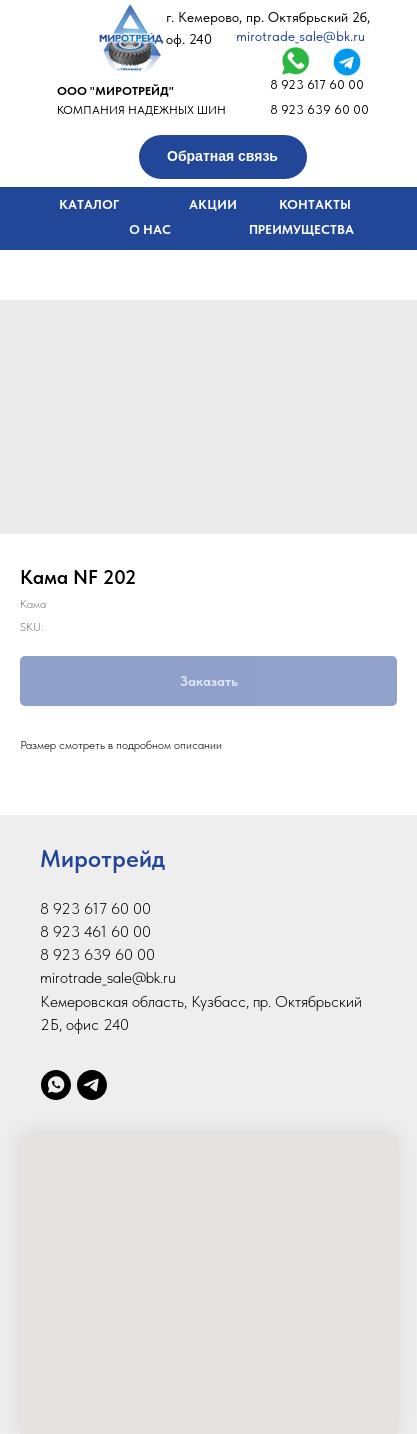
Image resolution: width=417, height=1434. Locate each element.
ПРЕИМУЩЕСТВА (301, 229)
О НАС (150, 229)
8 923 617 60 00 (317, 84)
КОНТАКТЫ (315, 204)
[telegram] (92, 1085)
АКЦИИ (213, 204)
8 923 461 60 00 (95, 931)
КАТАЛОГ (89, 204)
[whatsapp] (56, 1085)
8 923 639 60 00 (319, 109)
